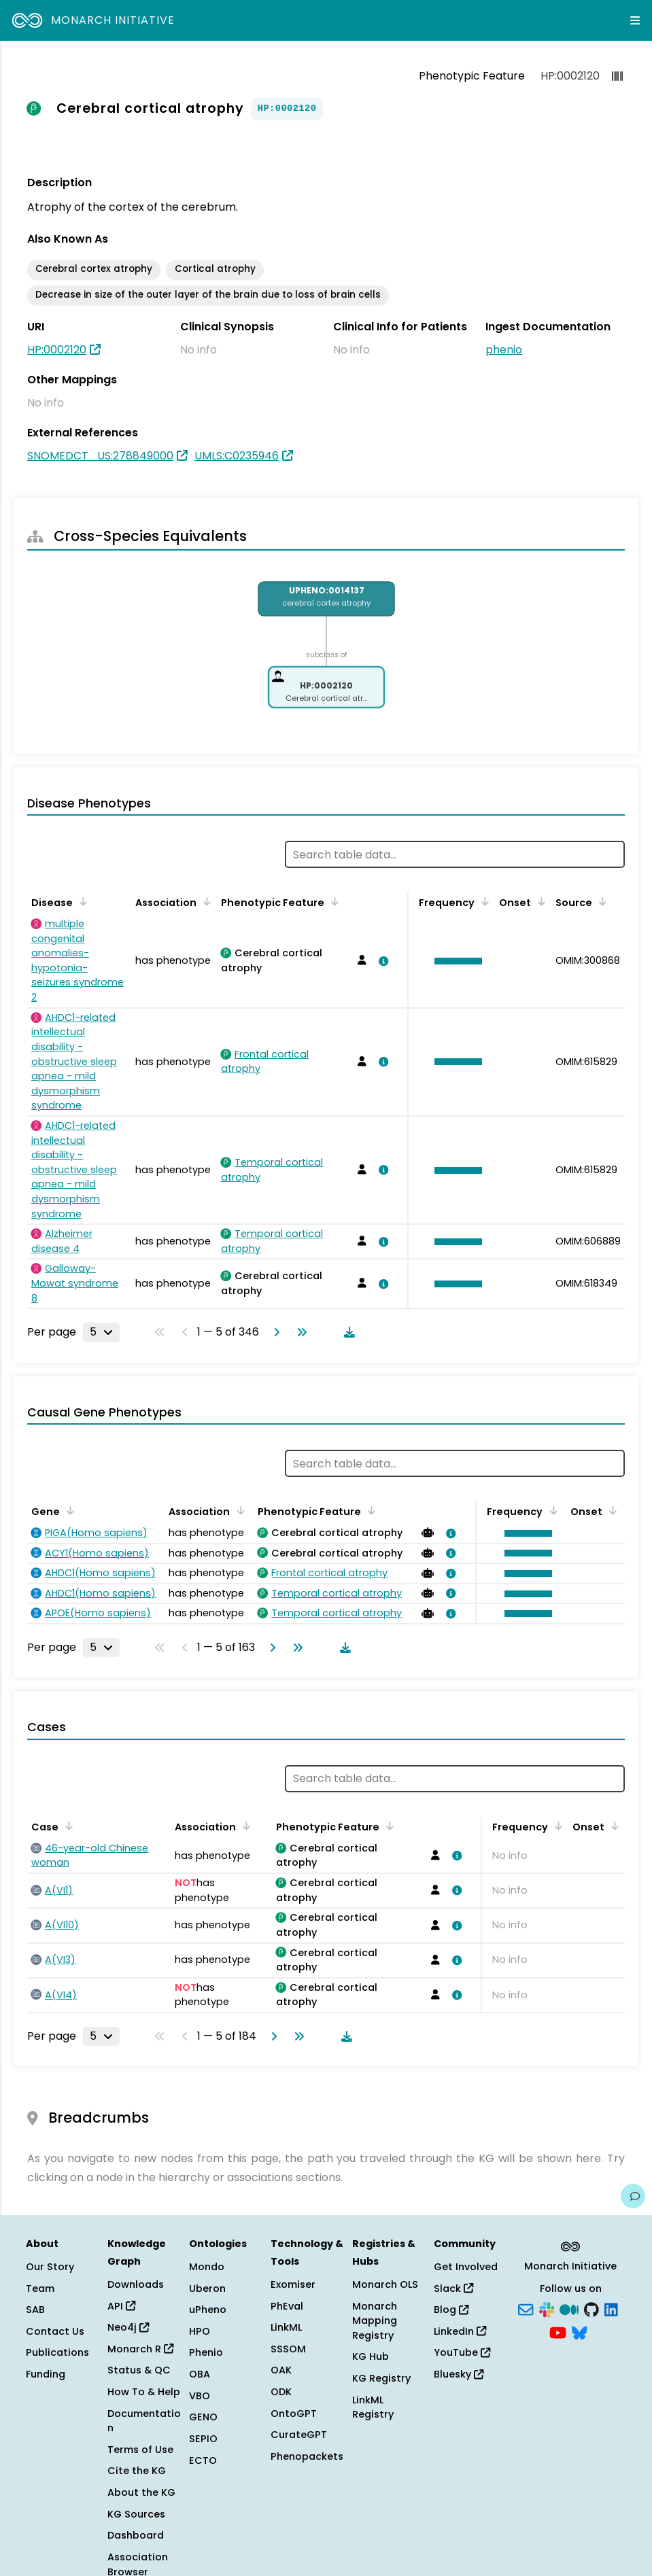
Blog (451, 2309)
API (121, 2306)
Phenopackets (307, 2456)
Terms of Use (140, 2449)
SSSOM (288, 2349)
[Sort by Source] (600, 901)
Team (40, 2288)
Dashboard (135, 2535)
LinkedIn (460, 2331)
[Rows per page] (101, 1332)
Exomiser (293, 2284)
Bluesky (458, 2374)
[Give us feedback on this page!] (633, 2196)
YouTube (462, 2352)
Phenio (206, 2352)
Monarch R (140, 2349)
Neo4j (128, 2327)
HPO (199, 2331)
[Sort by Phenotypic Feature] (332, 901)
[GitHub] (591, 2309)
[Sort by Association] (204, 901)
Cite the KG (136, 2470)
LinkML (286, 2327)
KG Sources (136, 2514)
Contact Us (55, 2331)
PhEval (287, 2306)
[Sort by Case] (66, 1825)
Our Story (50, 2267)
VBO (199, 2396)
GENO (203, 2417)
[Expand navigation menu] (635, 20)
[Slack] (546, 2309)
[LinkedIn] (611, 2309)
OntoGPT (294, 2413)
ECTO (203, 2460)
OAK (281, 2370)
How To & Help (143, 2392)
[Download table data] (347, 1332)
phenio (503, 350)
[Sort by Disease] (81, 901)
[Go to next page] (274, 1332)
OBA (199, 2374)
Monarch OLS (385, 2284)
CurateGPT (299, 2434)
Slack (453, 2288)
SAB (35, 2309)
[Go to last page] (299, 1332)
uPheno (207, 2309)
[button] (455, 961)
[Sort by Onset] (539, 901)
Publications (57, 2352)
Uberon (207, 2288)
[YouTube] (557, 2331)
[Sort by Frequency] (483, 901)
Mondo (206, 2267)
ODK (281, 2392)
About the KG (141, 2492)
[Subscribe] (525, 2309)
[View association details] (381, 961)
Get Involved (466, 2267)
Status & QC (139, 2370)
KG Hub (370, 2356)
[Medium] (569, 2309)
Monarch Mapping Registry (374, 2320)
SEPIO (203, 2439)
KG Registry (381, 2378)
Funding (45, 2374)
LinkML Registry (373, 2407)
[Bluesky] (579, 2331)
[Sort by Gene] (68, 1510)
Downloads (135, 2284)
